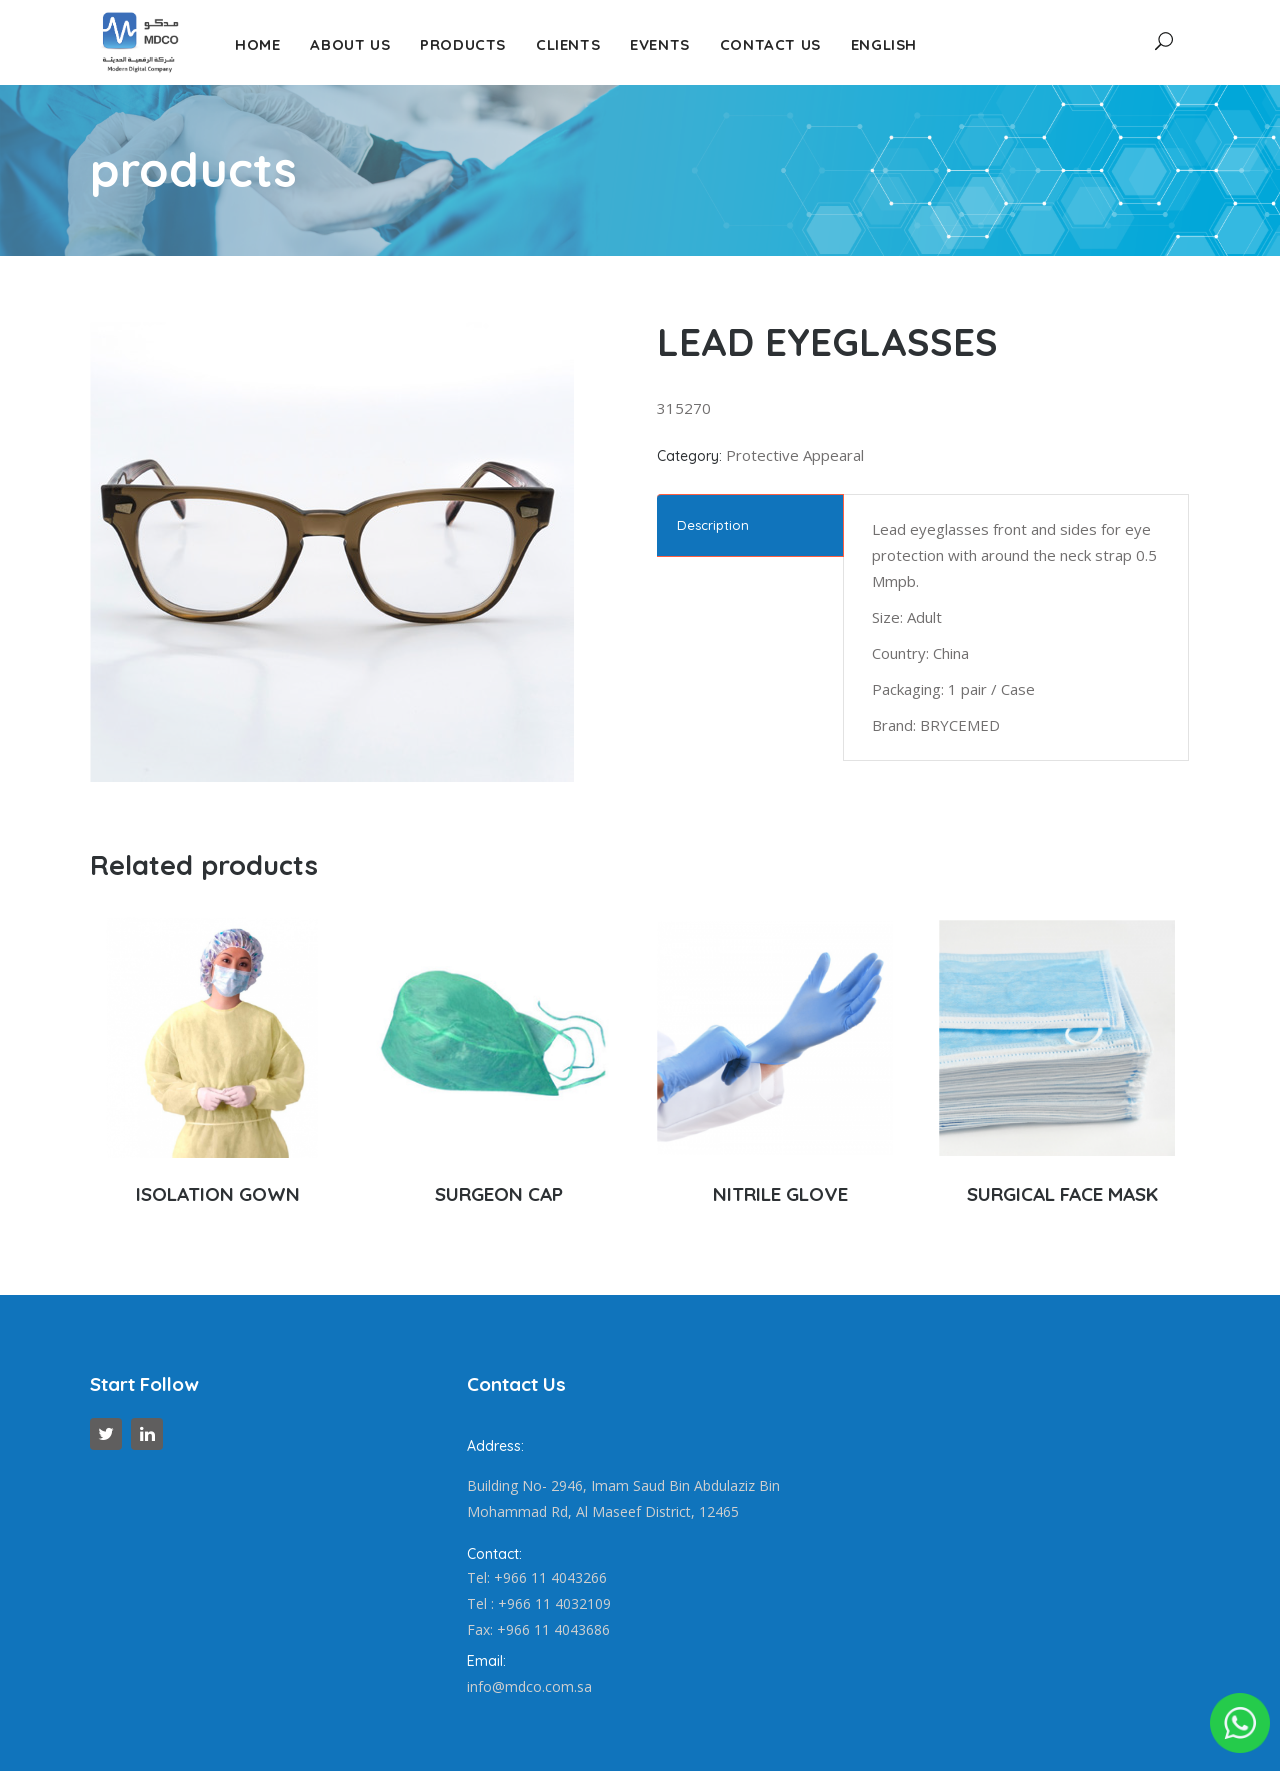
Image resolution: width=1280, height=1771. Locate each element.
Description (713, 525)
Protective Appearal (795, 455)
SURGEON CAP (499, 1194)
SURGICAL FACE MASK (1062, 1194)
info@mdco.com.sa (529, 1686)
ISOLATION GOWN (218, 1194)
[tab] (750, 525)
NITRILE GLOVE (780, 1194)
